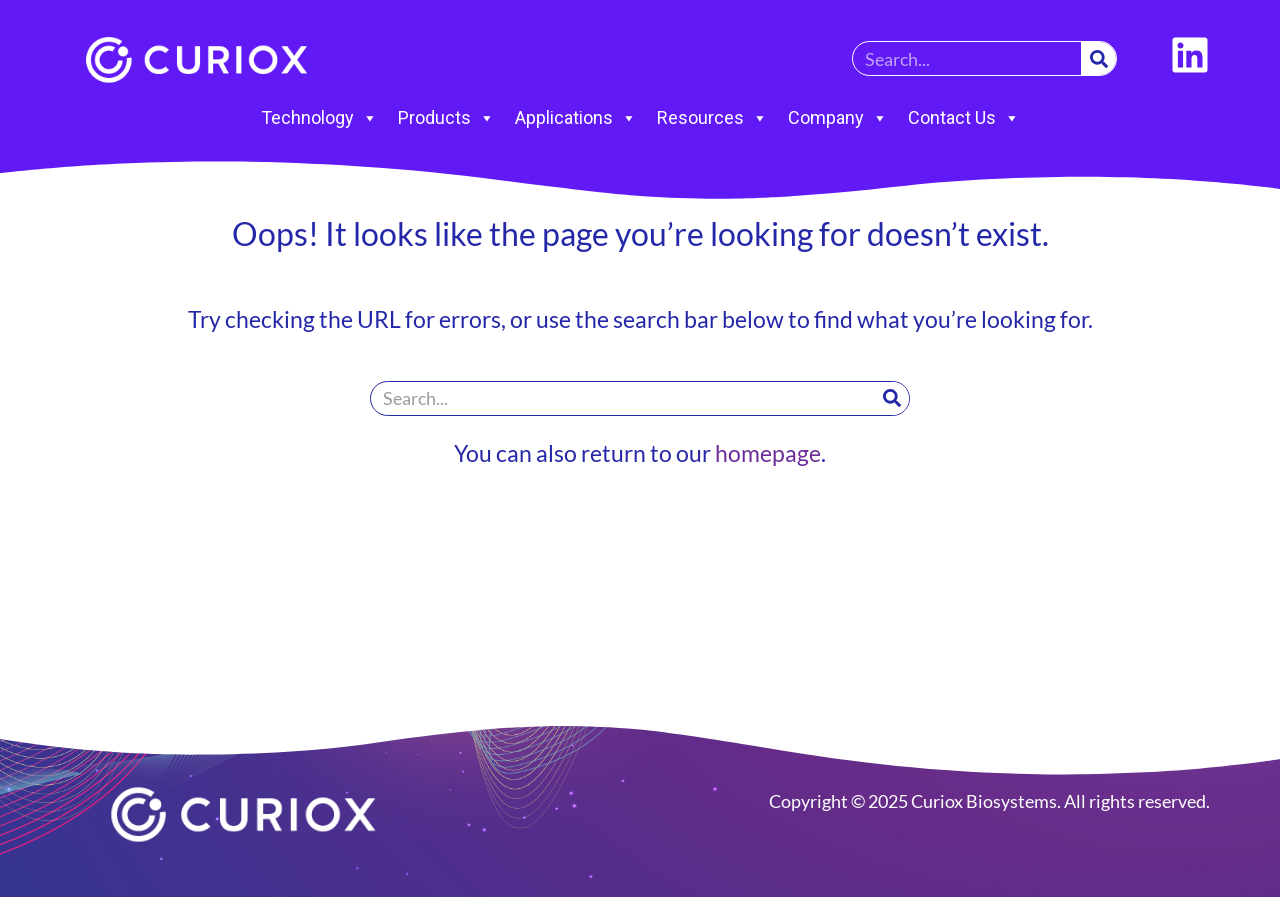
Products (446, 118)
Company (838, 118)
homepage (768, 453)
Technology (319, 118)
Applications (576, 118)
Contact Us (964, 118)
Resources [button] (712, 118)
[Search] (1098, 58)
